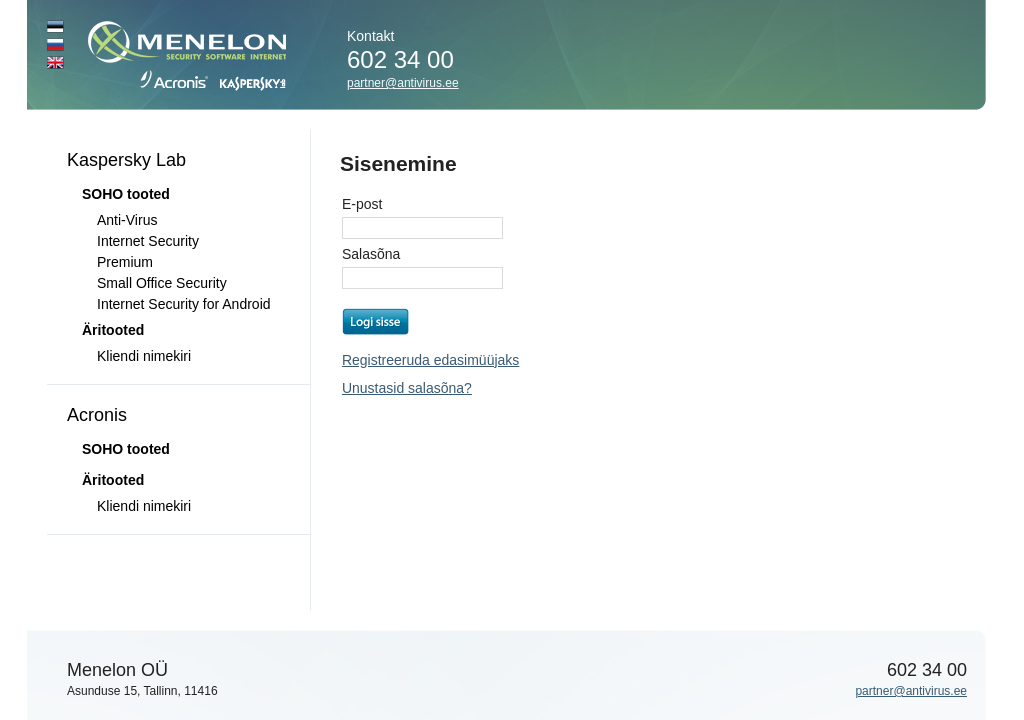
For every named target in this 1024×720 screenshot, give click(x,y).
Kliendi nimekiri (144, 356)
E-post (362, 204)
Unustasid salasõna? (407, 388)
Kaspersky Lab (126, 160)
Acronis (97, 415)
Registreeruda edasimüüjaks (430, 360)
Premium (125, 262)
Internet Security (148, 241)
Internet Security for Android (184, 304)
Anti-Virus (127, 220)
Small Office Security (162, 283)
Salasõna (371, 254)
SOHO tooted (126, 449)
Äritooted (113, 330)
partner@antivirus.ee (403, 83)
